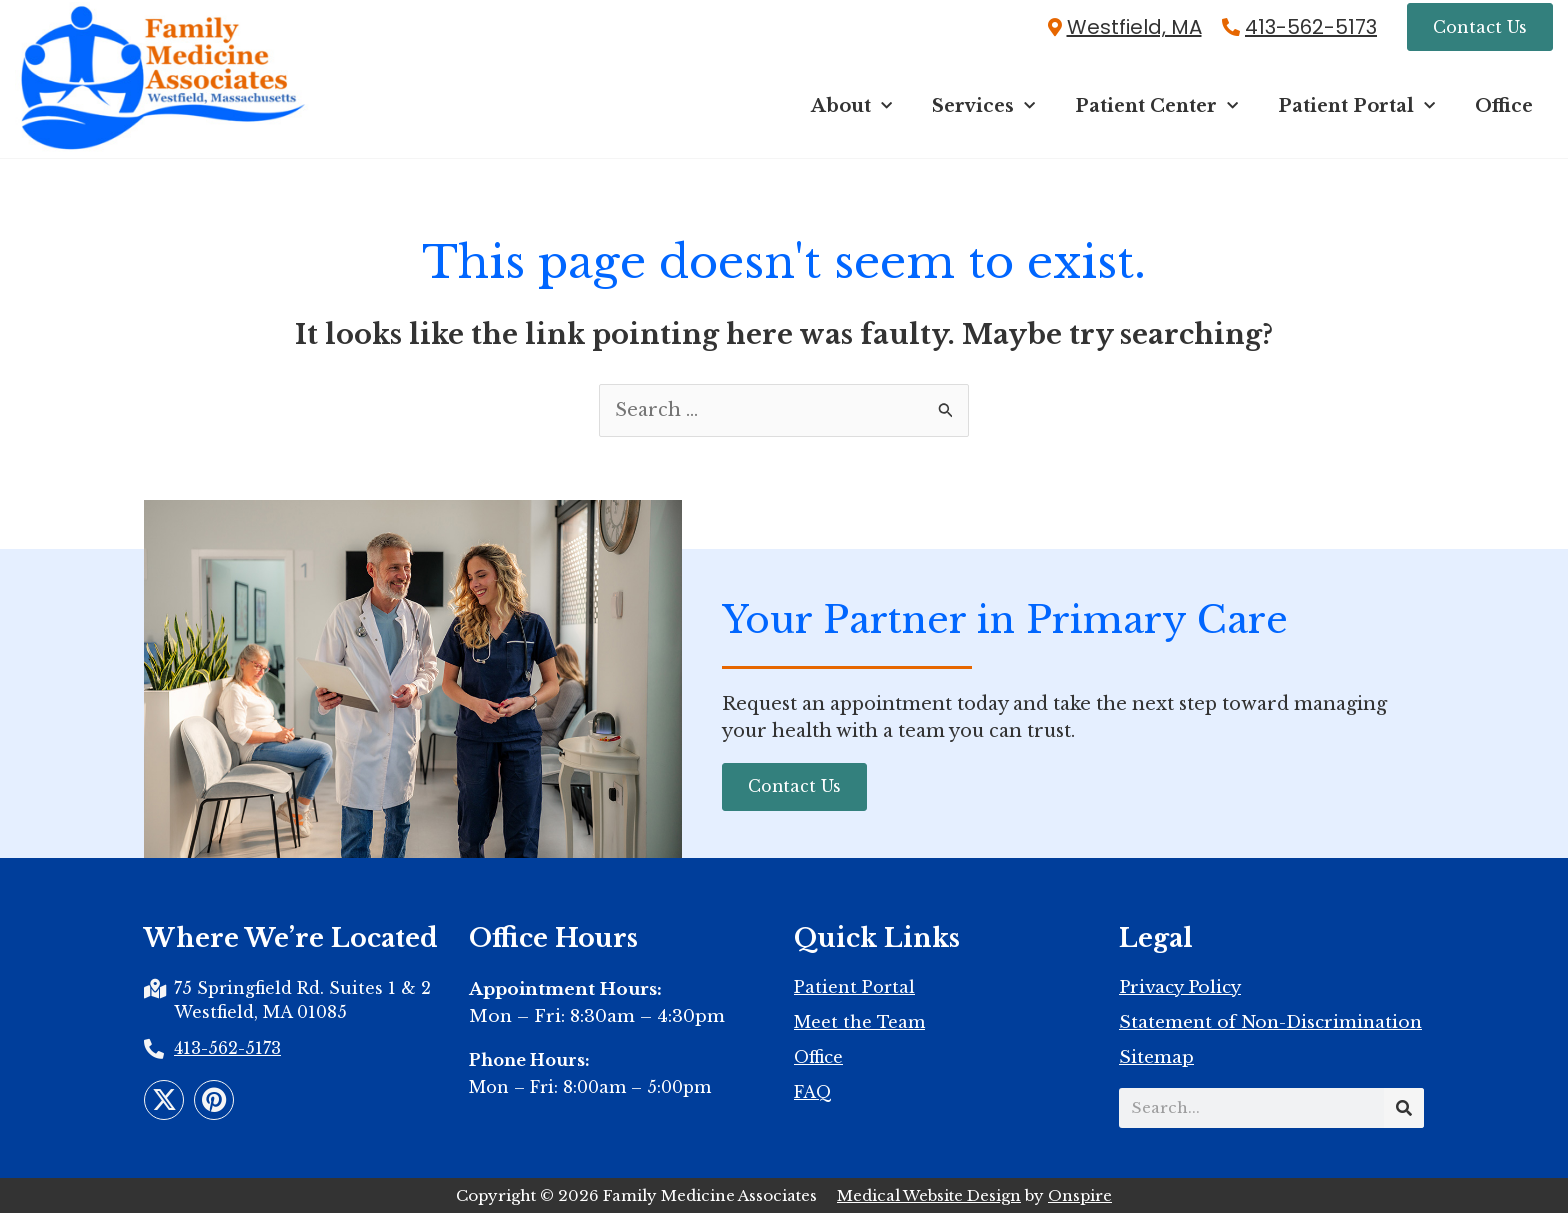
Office (1504, 106)
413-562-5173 (1311, 27)
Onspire (1080, 1195)
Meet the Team (859, 1022)
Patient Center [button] (1156, 106)
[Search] (1404, 1108)
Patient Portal (854, 987)
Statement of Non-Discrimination (1270, 1023)
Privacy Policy (1180, 988)
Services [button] (983, 106)
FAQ (813, 1092)
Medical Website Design (929, 1195)
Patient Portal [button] (1356, 106)
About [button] (851, 106)
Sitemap (1156, 1058)
